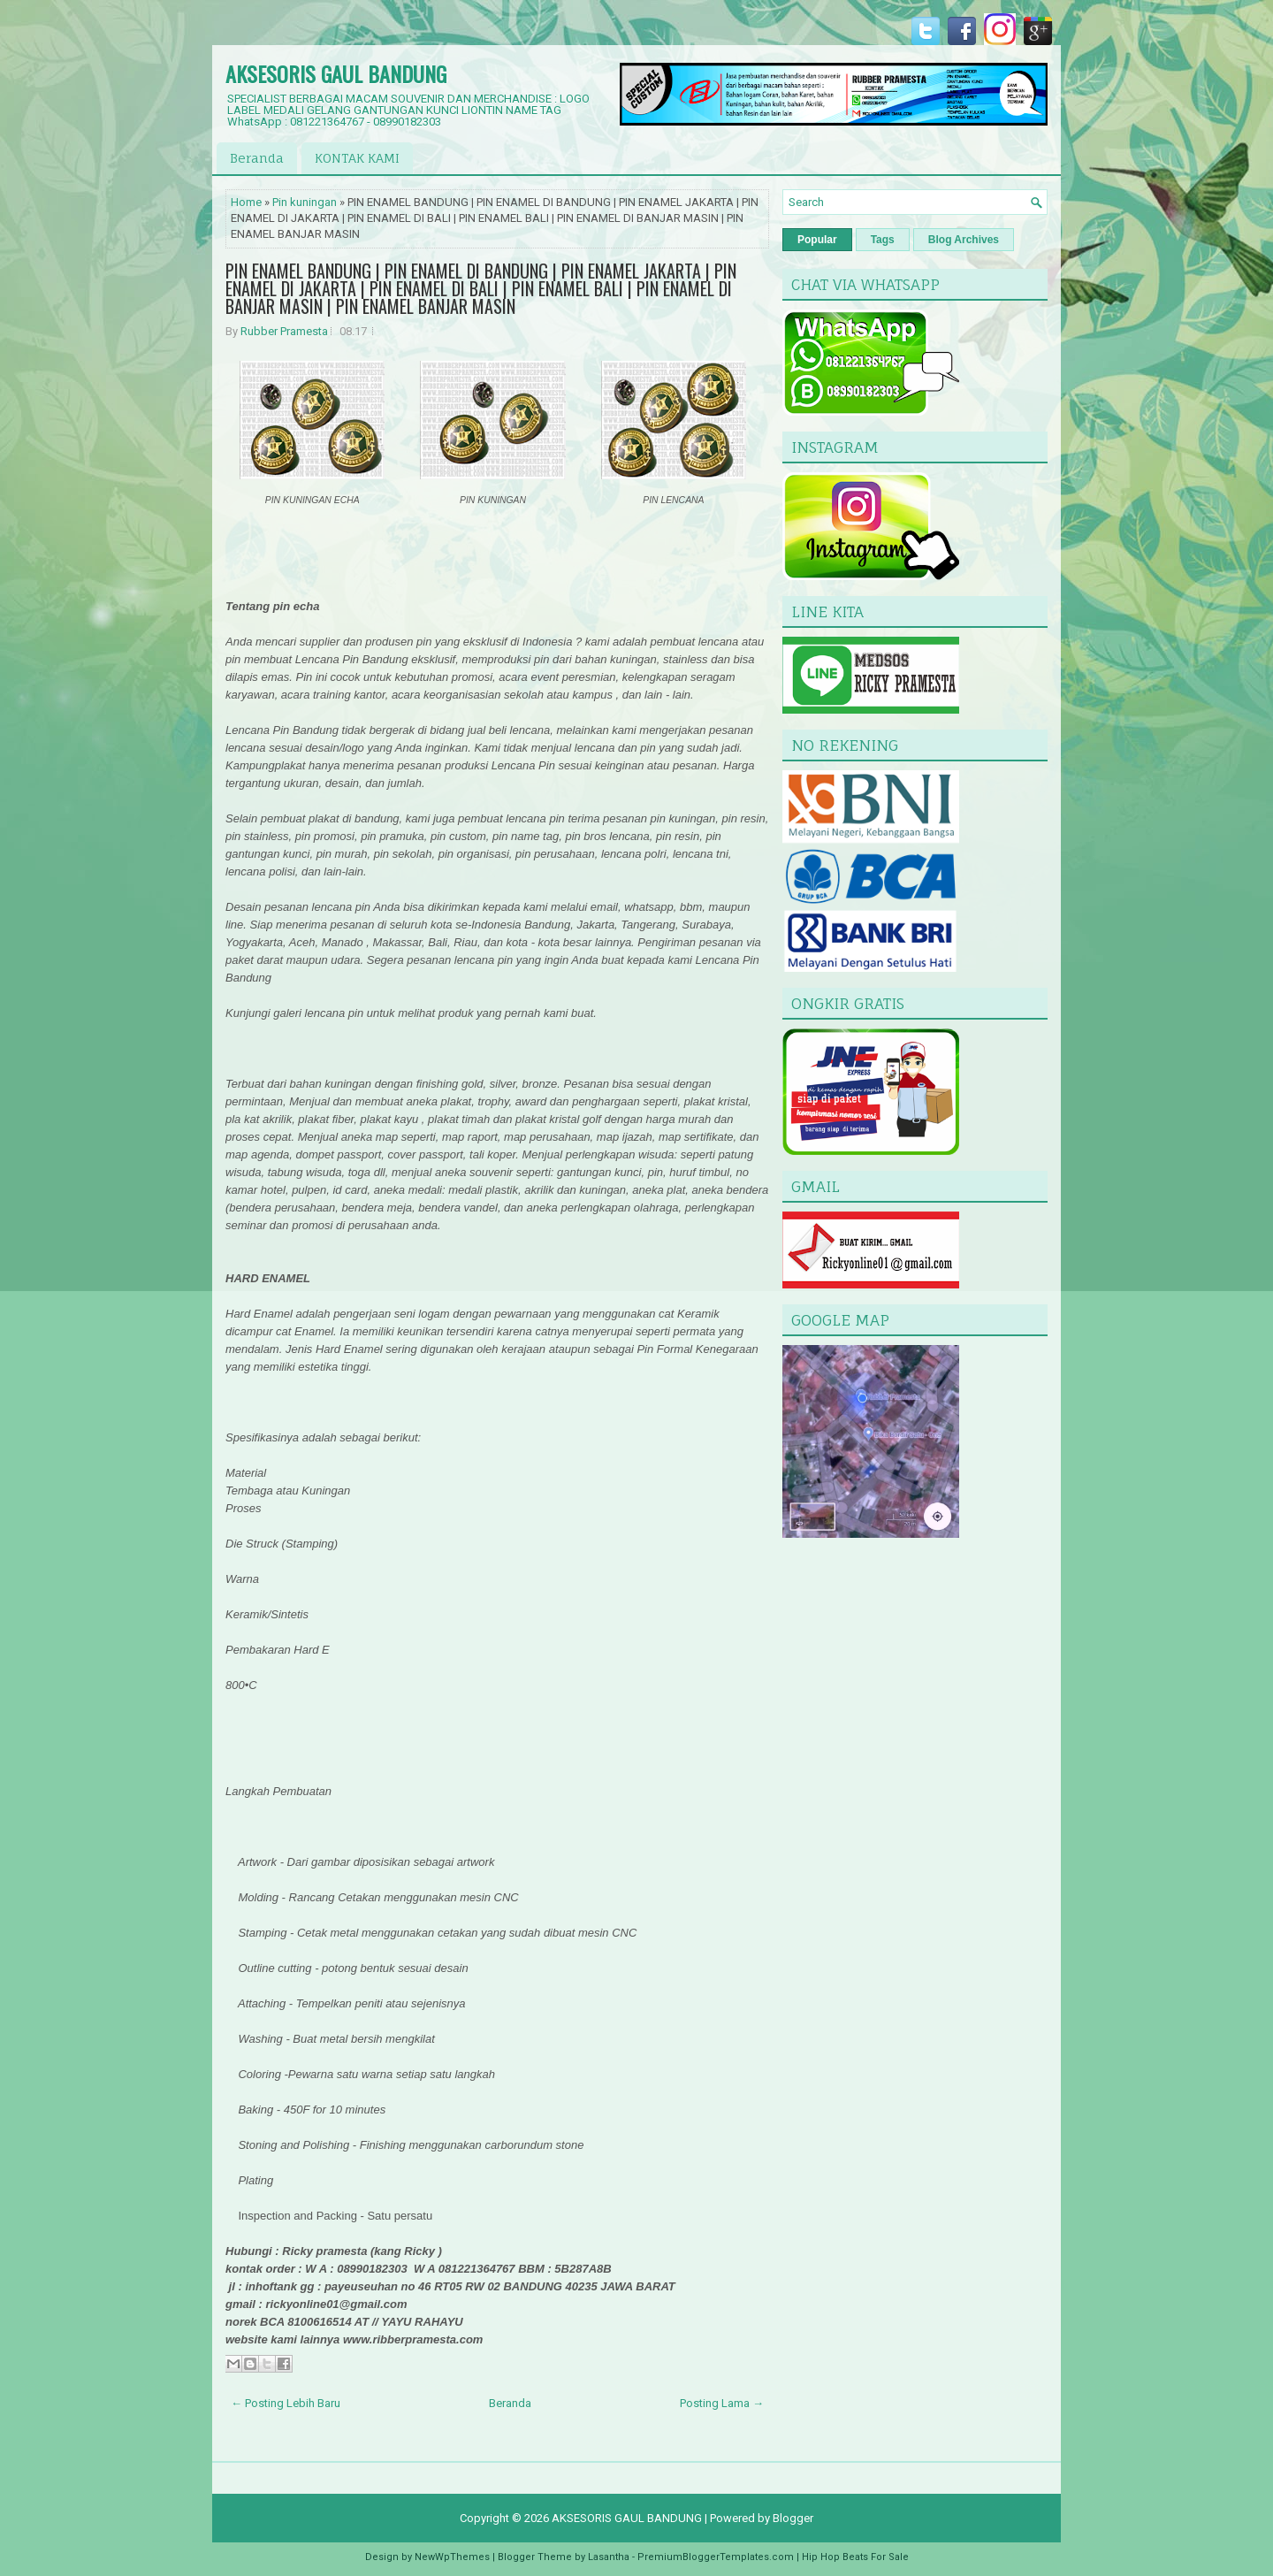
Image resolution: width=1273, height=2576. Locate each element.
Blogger (793, 2518)
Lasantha (608, 2557)
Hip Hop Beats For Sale (855, 2557)
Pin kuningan (304, 202)
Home (246, 202)
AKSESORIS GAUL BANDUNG (335, 73)
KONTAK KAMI (357, 157)
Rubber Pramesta (284, 331)
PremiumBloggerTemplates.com (715, 2557)
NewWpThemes (452, 2557)
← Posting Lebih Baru (285, 2403)
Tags (883, 239)
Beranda (257, 157)
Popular (817, 239)
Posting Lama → (722, 2403)
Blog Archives (963, 239)
